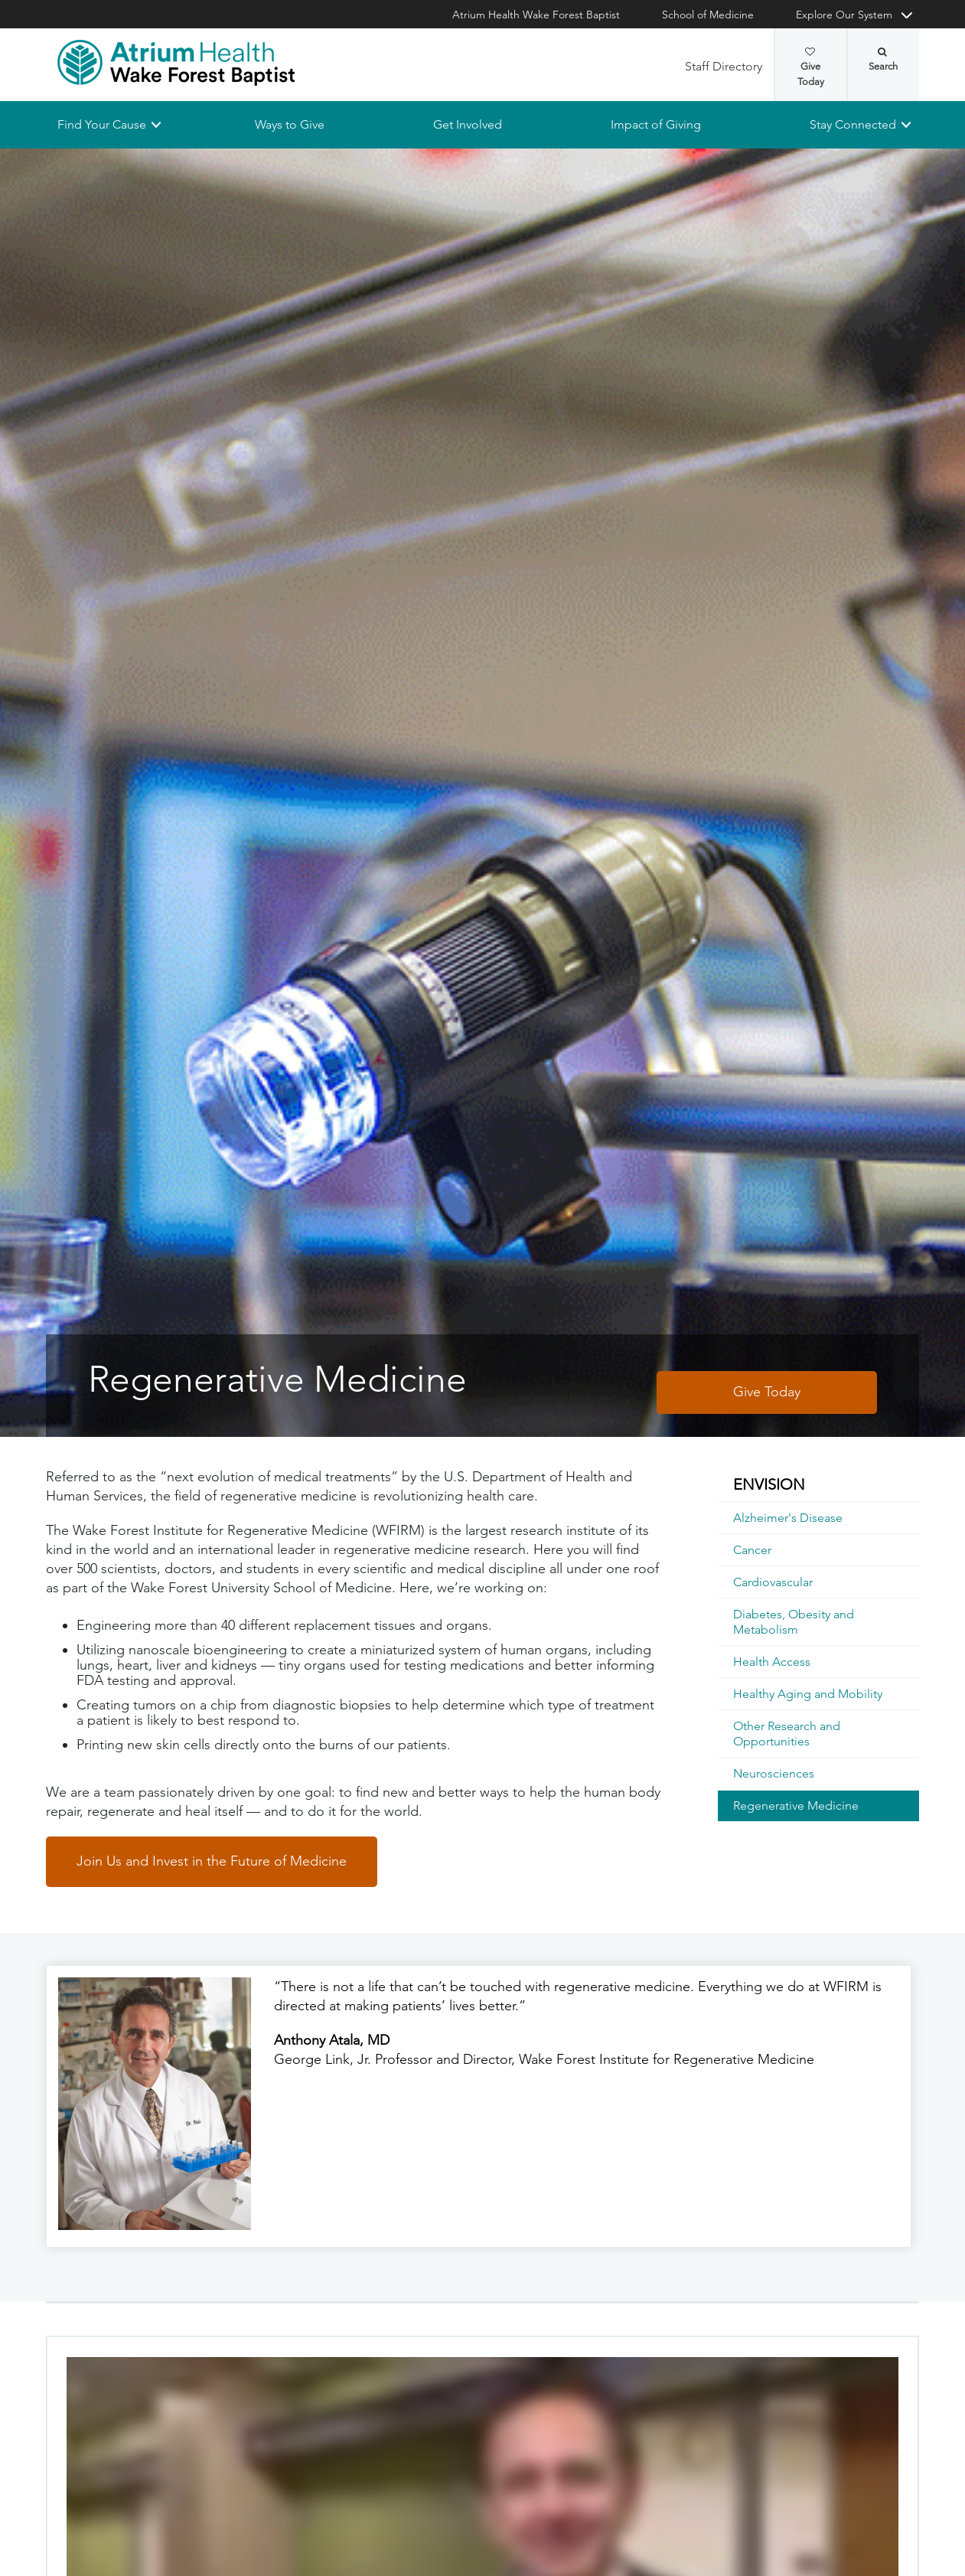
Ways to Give (289, 124)
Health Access (771, 1661)
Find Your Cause (101, 124)
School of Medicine (708, 14)
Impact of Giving (656, 124)
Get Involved (467, 124)
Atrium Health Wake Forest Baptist (536, 14)
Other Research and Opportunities (786, 1733)
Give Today (810, 67)
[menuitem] (818, 1485)
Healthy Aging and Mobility (807, 1693)
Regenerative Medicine (796, 1805)
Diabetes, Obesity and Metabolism (793, 1622)
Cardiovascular (773, 1582)
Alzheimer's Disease (788, 1517)
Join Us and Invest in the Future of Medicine (212, 1861)
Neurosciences (773, 1773)
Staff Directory (723, 66)
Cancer (752, 1550)
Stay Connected (853, 124)
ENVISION (769, 1484)
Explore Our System (844, 14)
